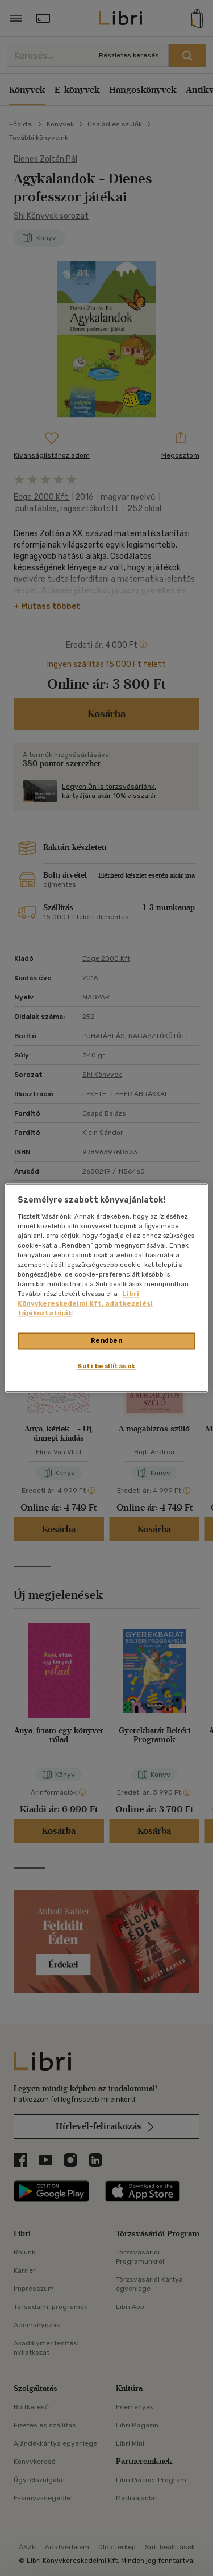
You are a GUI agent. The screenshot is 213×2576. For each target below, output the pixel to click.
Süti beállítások (106, 1367)
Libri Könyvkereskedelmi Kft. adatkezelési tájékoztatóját (85, 1304)
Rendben (107, 1341)
